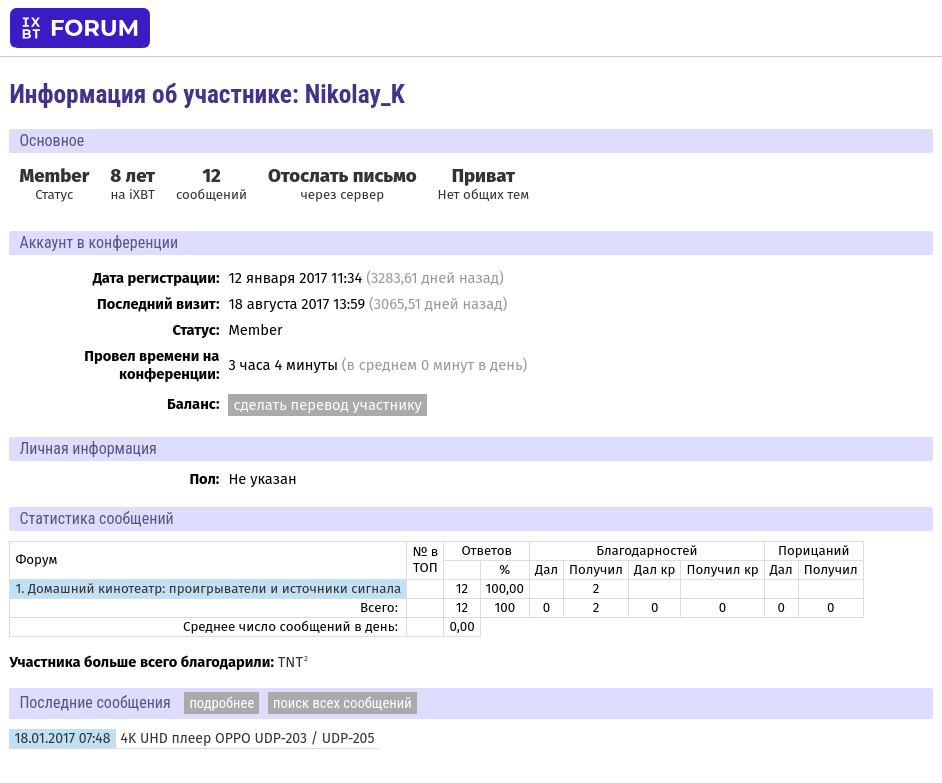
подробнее (221, 703)
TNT (290, 662)
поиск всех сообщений (342, 703)
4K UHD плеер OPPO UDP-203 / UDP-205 (248, 738)
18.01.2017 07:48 (62, 738)
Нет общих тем (484, 184)
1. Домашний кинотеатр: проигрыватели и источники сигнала (208, 589)
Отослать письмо (342, 176)
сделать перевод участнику (327, 405)
